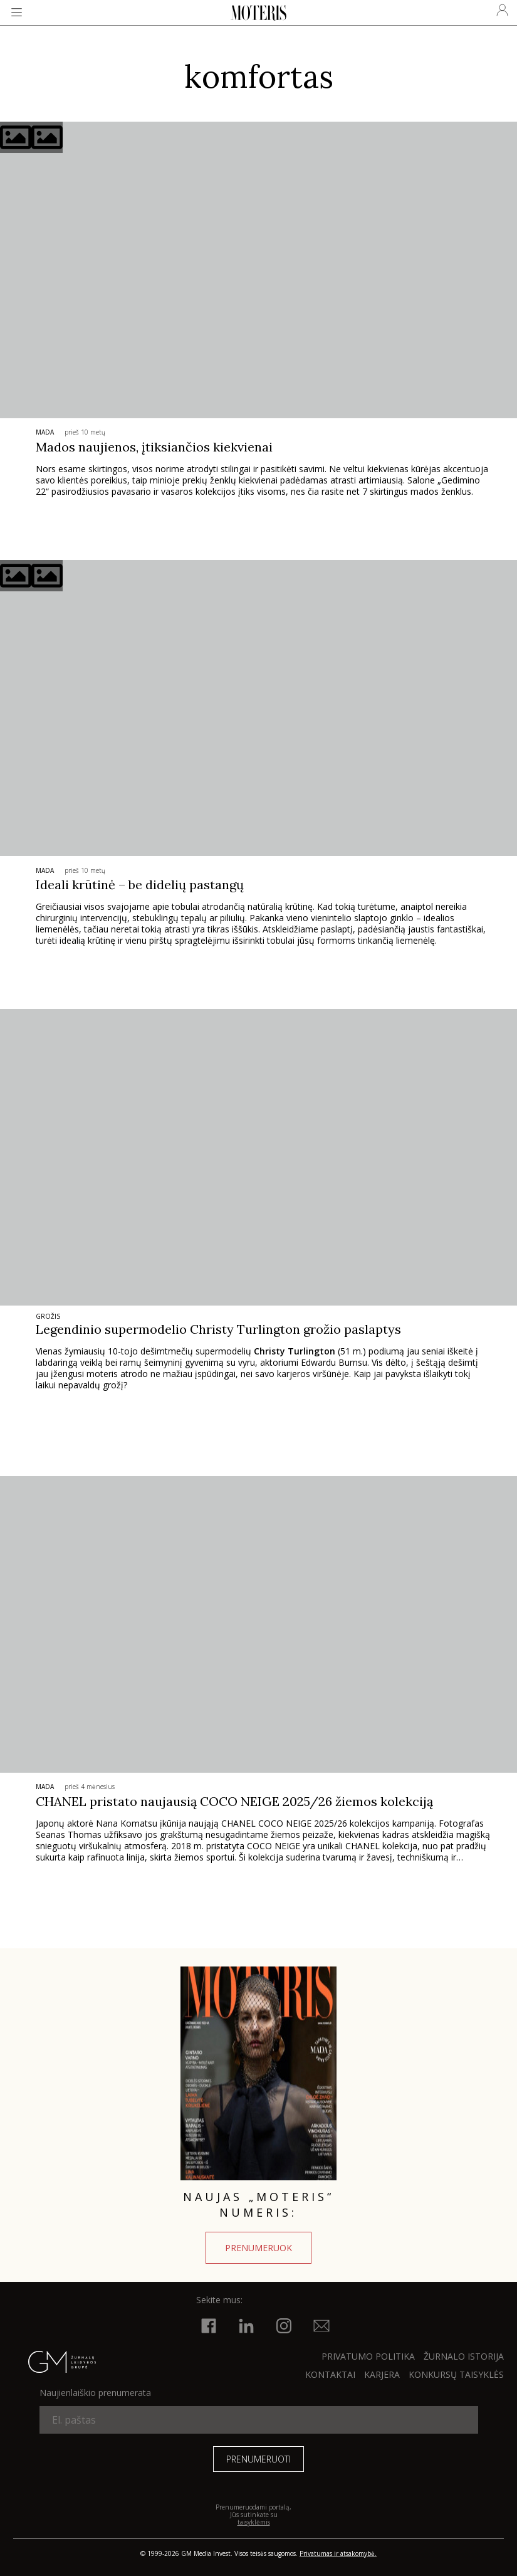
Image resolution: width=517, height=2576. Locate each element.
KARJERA (382, 2374)
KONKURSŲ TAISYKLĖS (456, 2374)
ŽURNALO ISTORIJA (464, 2356)
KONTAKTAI (330, 2374)
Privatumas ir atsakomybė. (338, 2553)
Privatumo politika (368, 2356)
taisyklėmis (254, 2522)
